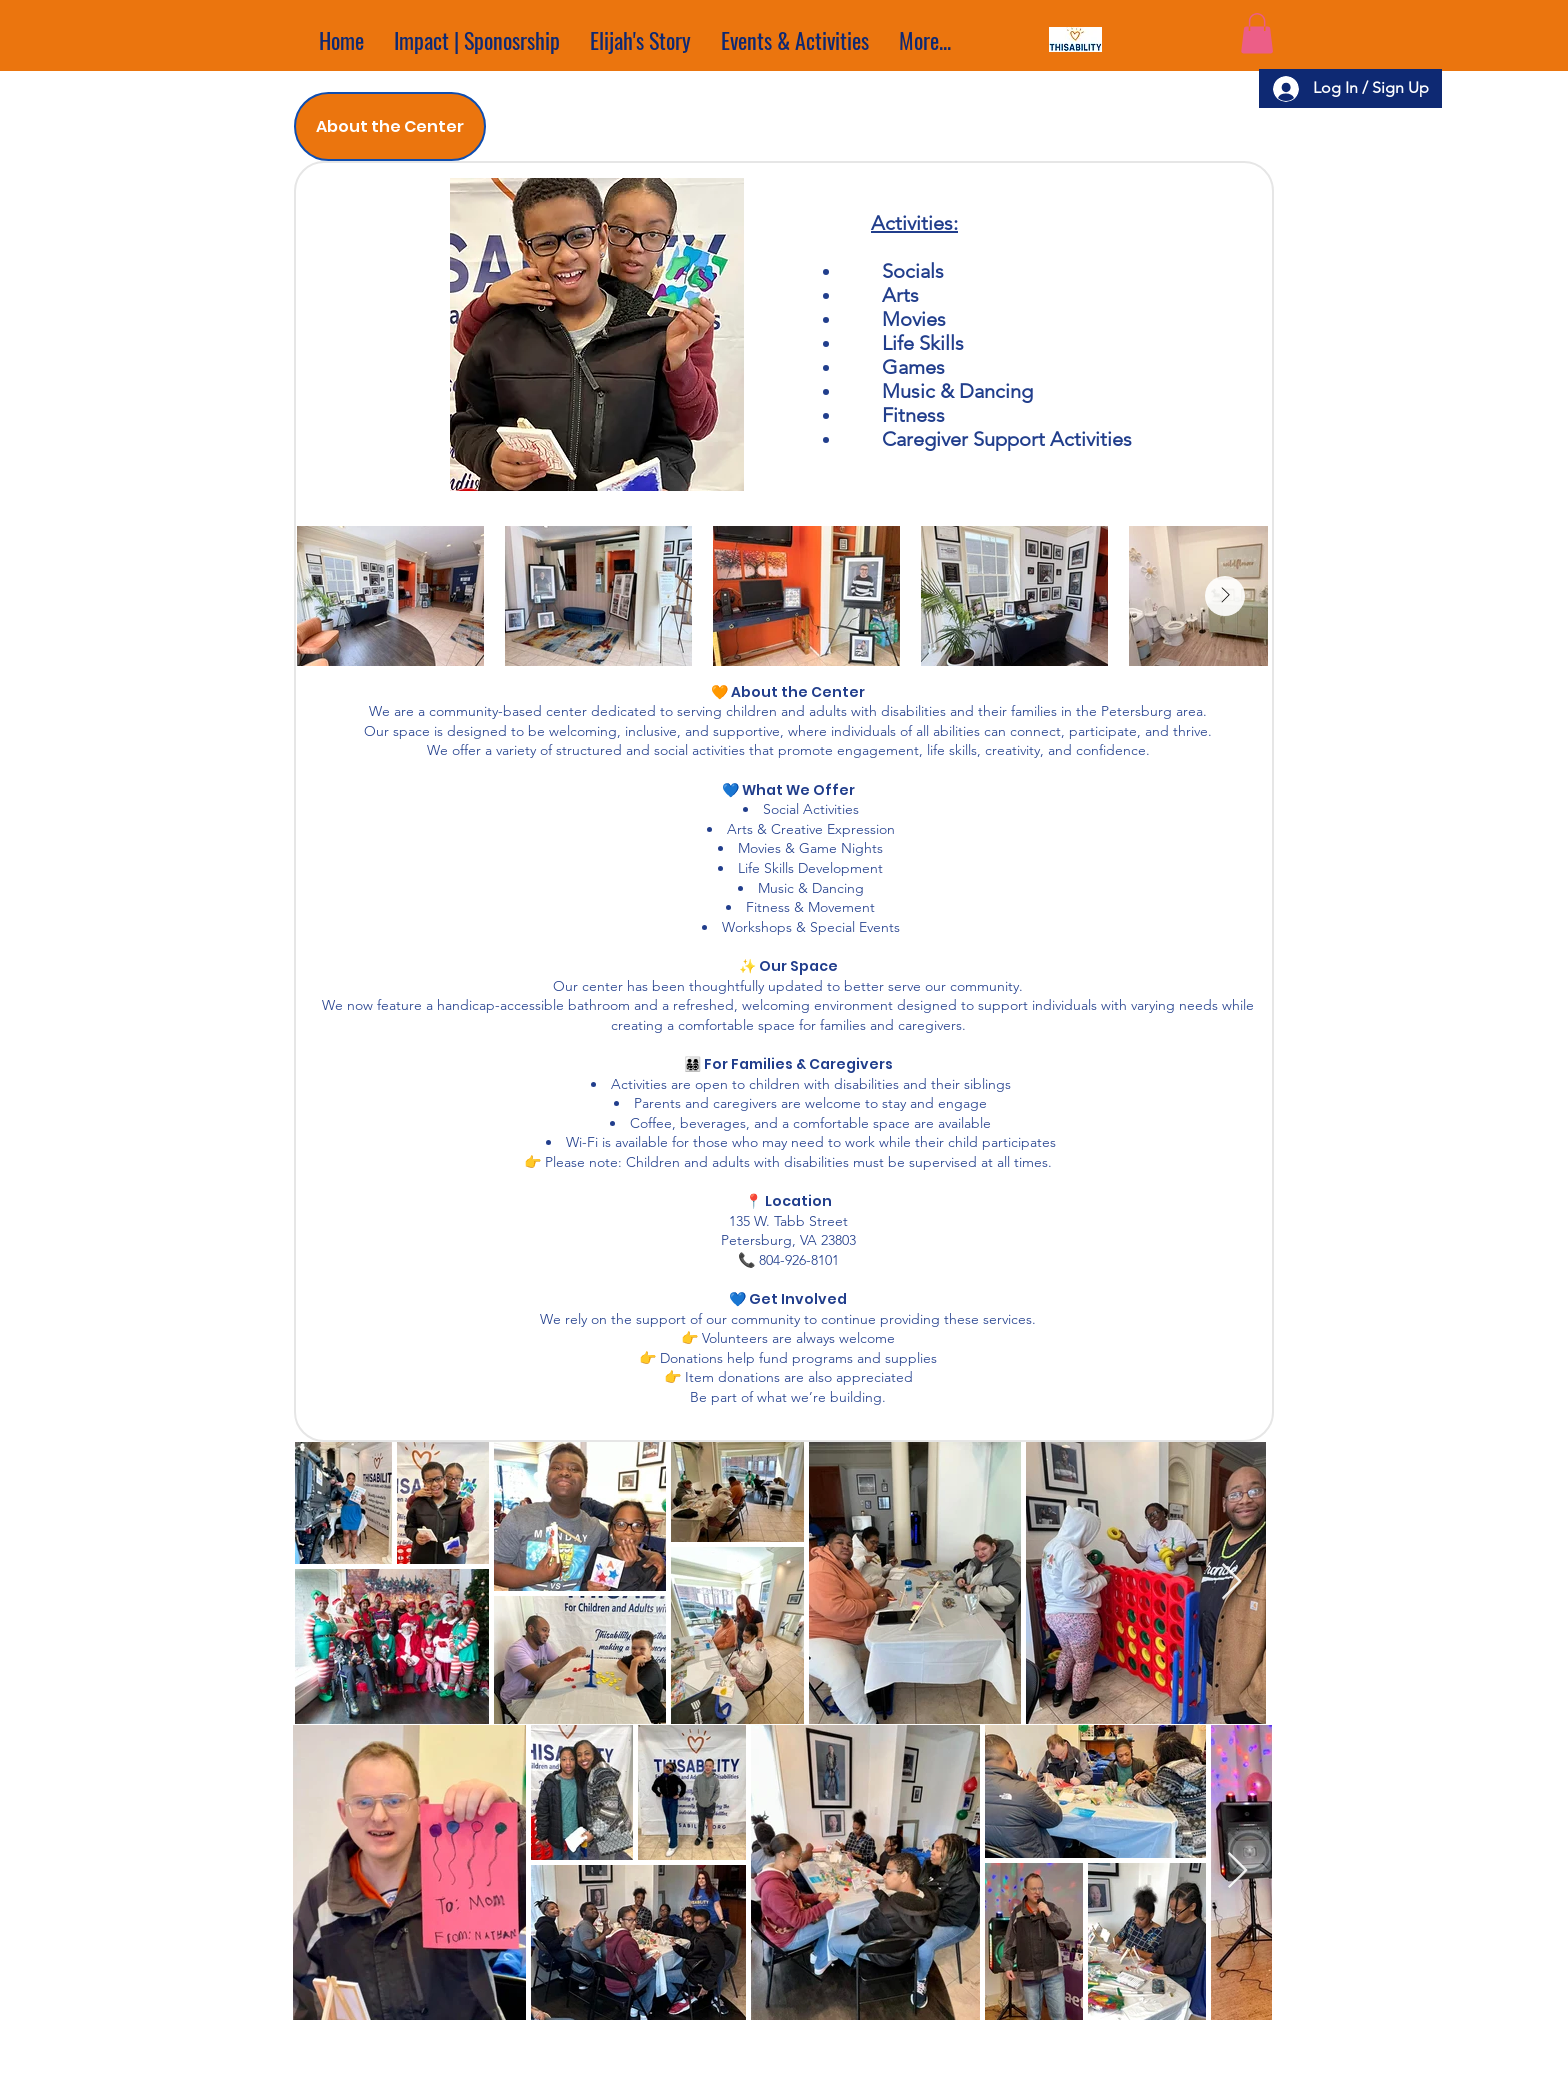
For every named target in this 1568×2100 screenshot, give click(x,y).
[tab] (390, 126)
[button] (1257, 33)
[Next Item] (1225, 596)
